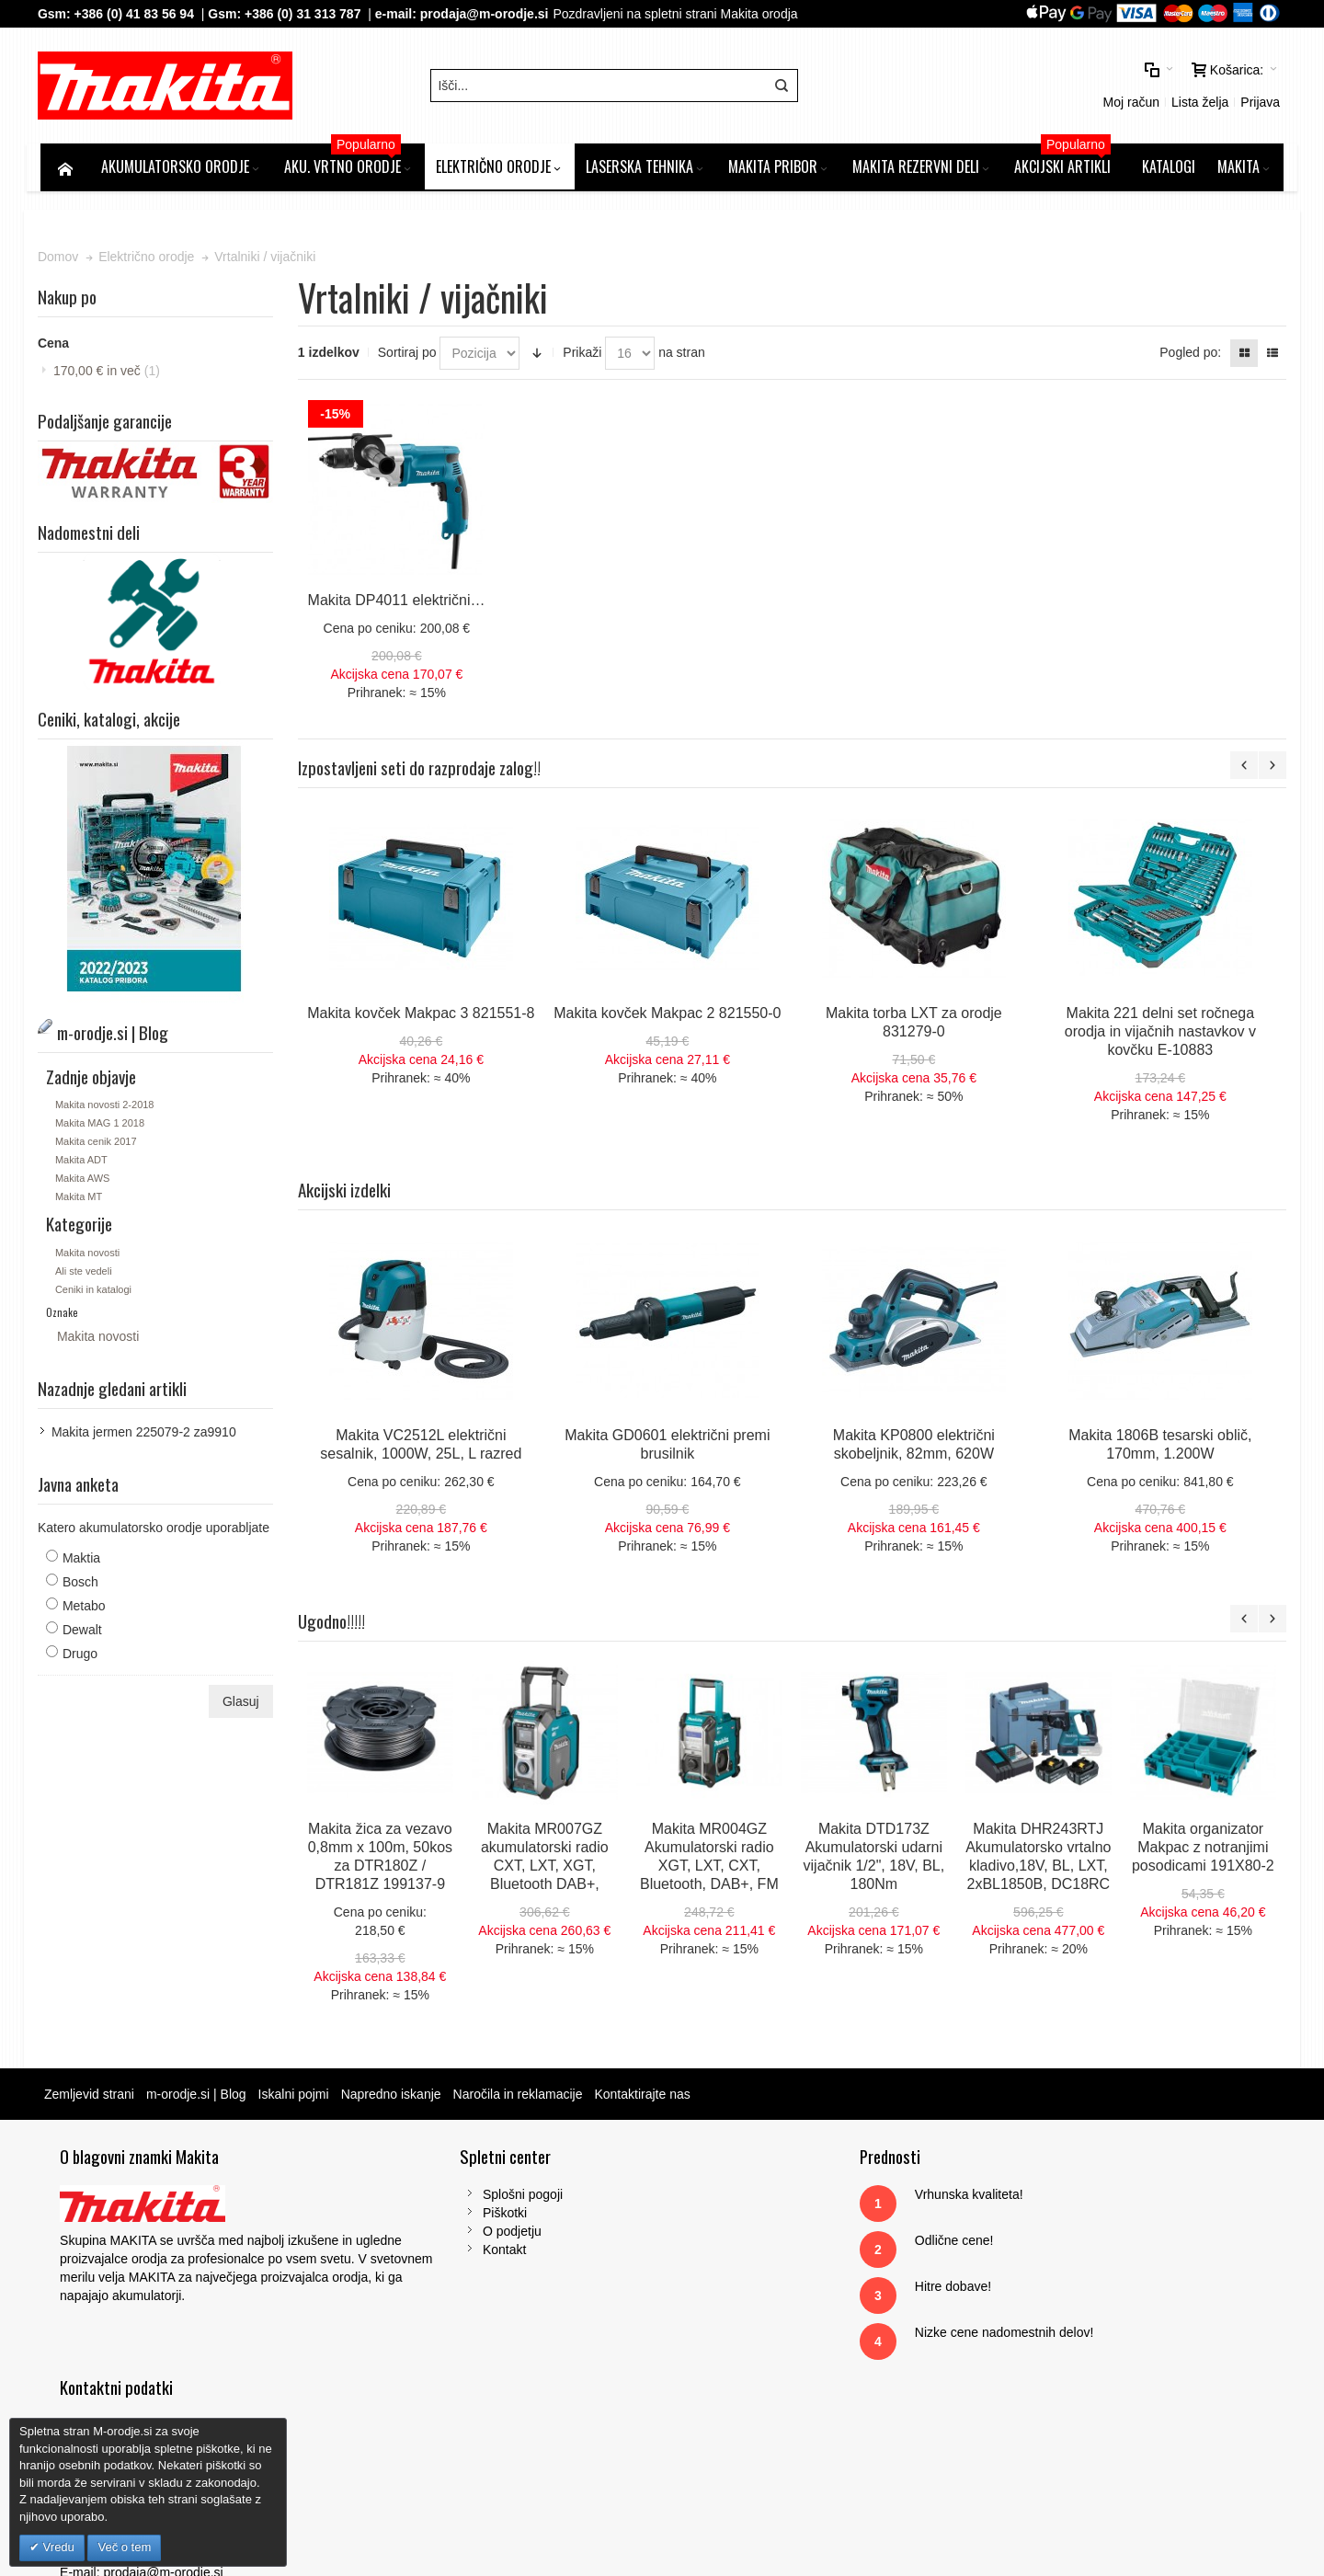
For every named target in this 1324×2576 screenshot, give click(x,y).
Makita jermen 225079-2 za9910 (146, 1434)
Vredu (57, 2547)
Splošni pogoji (433, 2197)
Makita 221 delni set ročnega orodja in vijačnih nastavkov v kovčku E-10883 (1161, 1034)
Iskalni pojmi (296, 2096)
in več (109, 374)
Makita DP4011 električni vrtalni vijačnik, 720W (461, 603)
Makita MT (81, 1199)
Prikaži (584, 356)
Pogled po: (1187, 356)
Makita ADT (84, 1162)
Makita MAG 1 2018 (102, 1125)
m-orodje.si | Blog (199, 2096)
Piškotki (415, 2215)
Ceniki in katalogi (96, 1292)
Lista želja (1046, 87)
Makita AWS (85, 1180)
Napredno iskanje (394, 2096)
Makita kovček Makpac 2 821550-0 (668, 1016)
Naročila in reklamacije (521, 2096)
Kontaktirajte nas (644, 2096)
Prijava (1106, 87)
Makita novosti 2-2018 (107, 1107)
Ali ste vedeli (86, 1273)
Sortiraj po (408, 356)
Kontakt (414, 2252)
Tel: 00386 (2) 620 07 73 (1049, 2307)
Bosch (83, 1584)
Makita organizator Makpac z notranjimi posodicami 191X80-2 (1205, 1850)
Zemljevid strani (92, 2096)
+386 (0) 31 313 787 (305, 13)
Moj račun (978, 87)
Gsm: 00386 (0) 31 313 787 (1057, 2325)
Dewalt (85, 1632)
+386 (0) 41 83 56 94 (136, 13)
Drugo (82, 1656)
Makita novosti (90, 1255)
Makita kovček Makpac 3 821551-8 (422, 1016)
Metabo (86, 1608)
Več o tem (124, 2547)
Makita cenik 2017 (99, 1144)
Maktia (84, 1560)
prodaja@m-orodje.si (487, 13)
